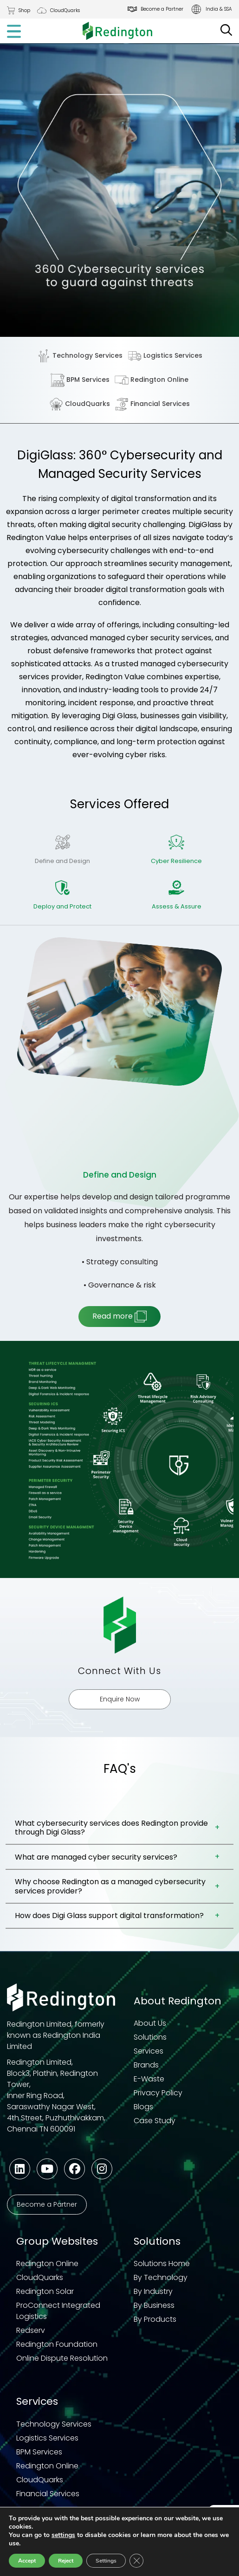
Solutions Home (162, 2263)
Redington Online (151, 380)
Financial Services (152, 404)
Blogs (143, 2106)
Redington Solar (45, 2291)
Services (148, 2051)
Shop (24, 10)
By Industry (153, 2291)
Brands (146, 2065)
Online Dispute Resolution (62, 2358)
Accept (27, 2560)
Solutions (150, 2037)
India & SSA (219, 9)
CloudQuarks (65, 10)
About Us (150, 2023)
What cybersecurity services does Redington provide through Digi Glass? (111, 1827)
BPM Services (80, 380)
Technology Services (80, 356)
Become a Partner (162, 9)
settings (65, 2535)
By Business (154, 2305)
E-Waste (149, 2079)
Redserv (30, 2330)
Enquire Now (120, 1699)
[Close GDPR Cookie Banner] (140, 2561)
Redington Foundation (56, 2344)
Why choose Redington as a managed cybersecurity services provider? (110, 1886)
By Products (155, 2319)
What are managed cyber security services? (96, 1857)
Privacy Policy (158, 2092)
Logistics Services (165, 356)
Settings (109, 2560)
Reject (67, 2560)
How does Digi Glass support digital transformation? (109, 1915)
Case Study (154, 2120)
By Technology (160, 2277)
